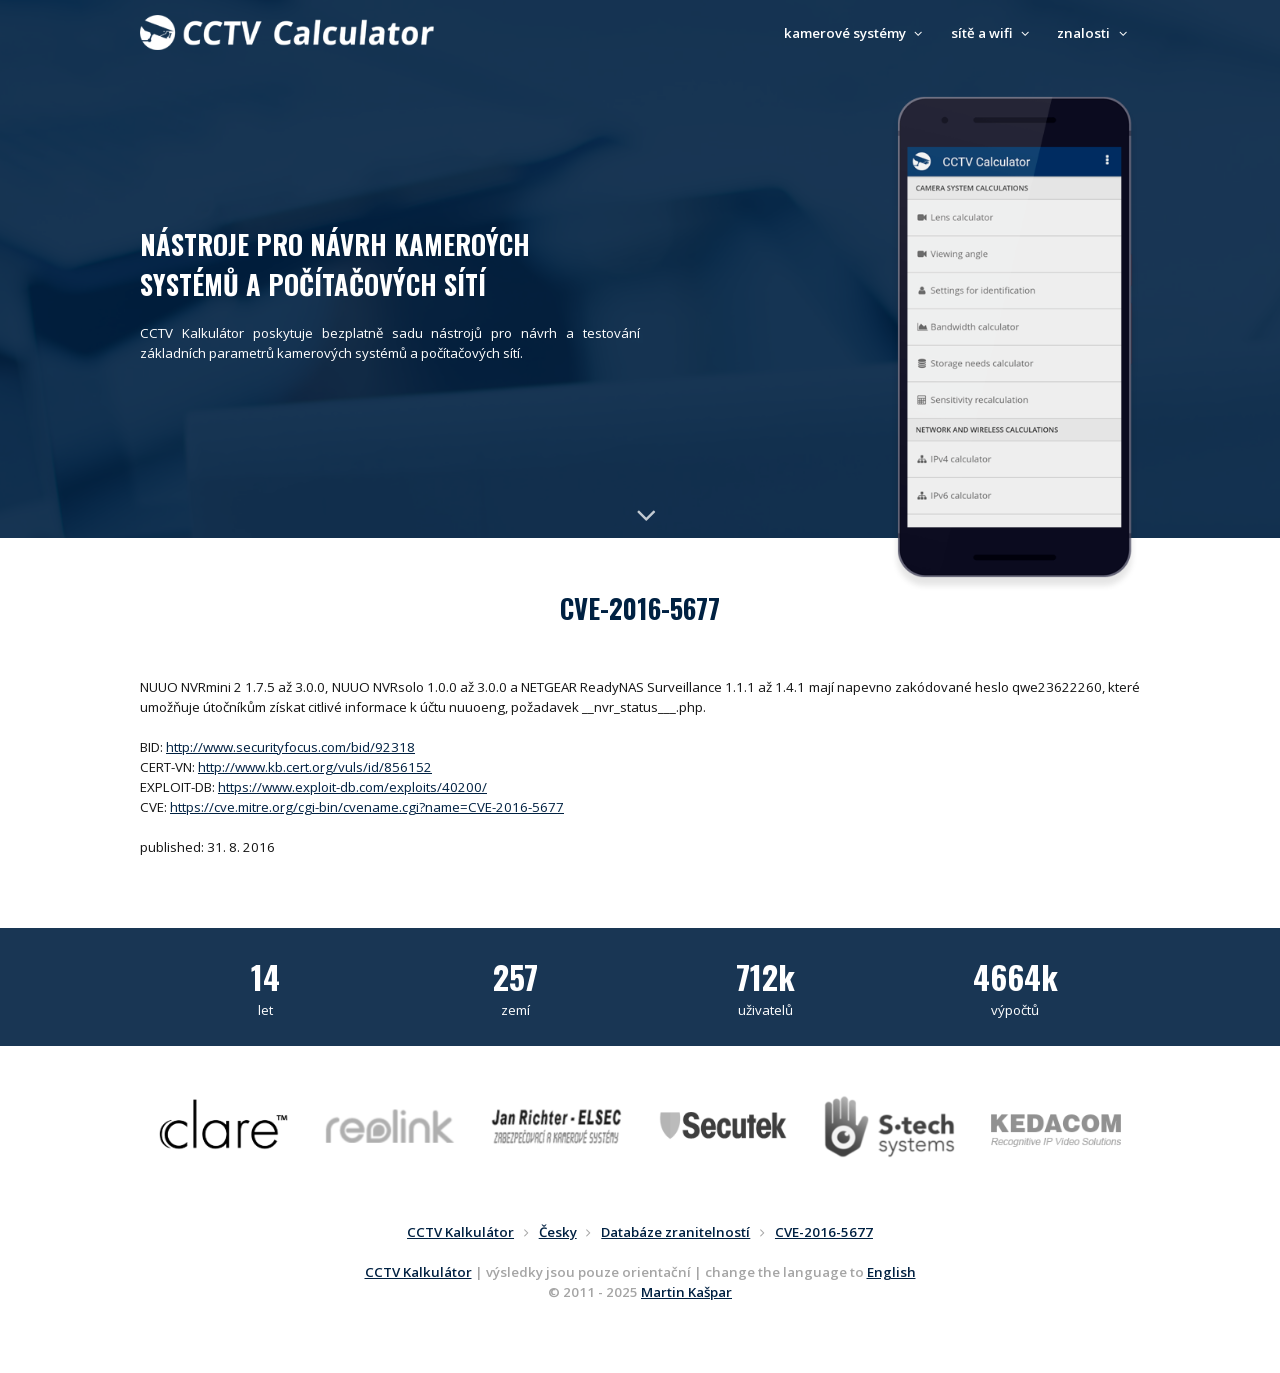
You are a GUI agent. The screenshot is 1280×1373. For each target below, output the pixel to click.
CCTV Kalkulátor (418, 1272)
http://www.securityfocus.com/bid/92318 (290, 747)
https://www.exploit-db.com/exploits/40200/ (352, 787)
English (891, 1272)
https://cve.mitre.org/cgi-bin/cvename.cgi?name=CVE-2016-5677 (367, 807)
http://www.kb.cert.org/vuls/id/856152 (315, 767)
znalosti (1094, 33)
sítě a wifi (993, 33)
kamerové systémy (856, 33)
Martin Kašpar (686, 1292)
